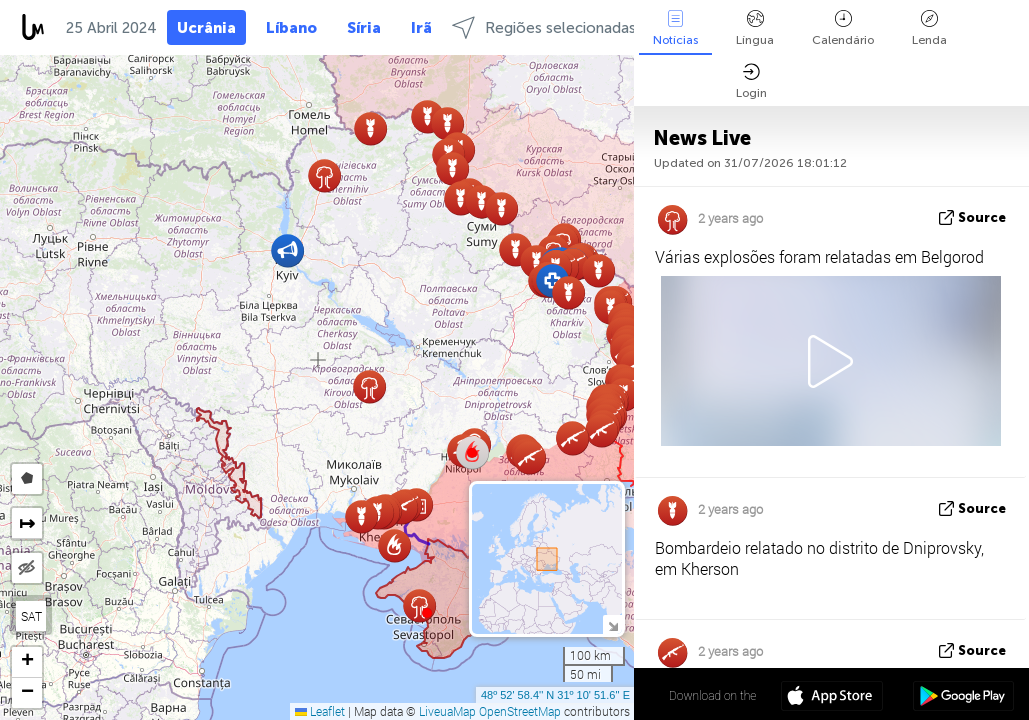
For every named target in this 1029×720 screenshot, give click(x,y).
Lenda (929, 28)
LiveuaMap (447, 711)
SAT (31, 616)
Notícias (675, 28)
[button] (472, 453)
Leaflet (320, 711)
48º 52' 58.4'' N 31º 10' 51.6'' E (555, 695)
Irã (421, 28)
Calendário (843, 28)
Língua (755, 28)
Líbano (291, 28)
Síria (364, 28)
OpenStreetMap (520, 711)
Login (751, 81)
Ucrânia (206, 28)
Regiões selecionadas (544, 27)
